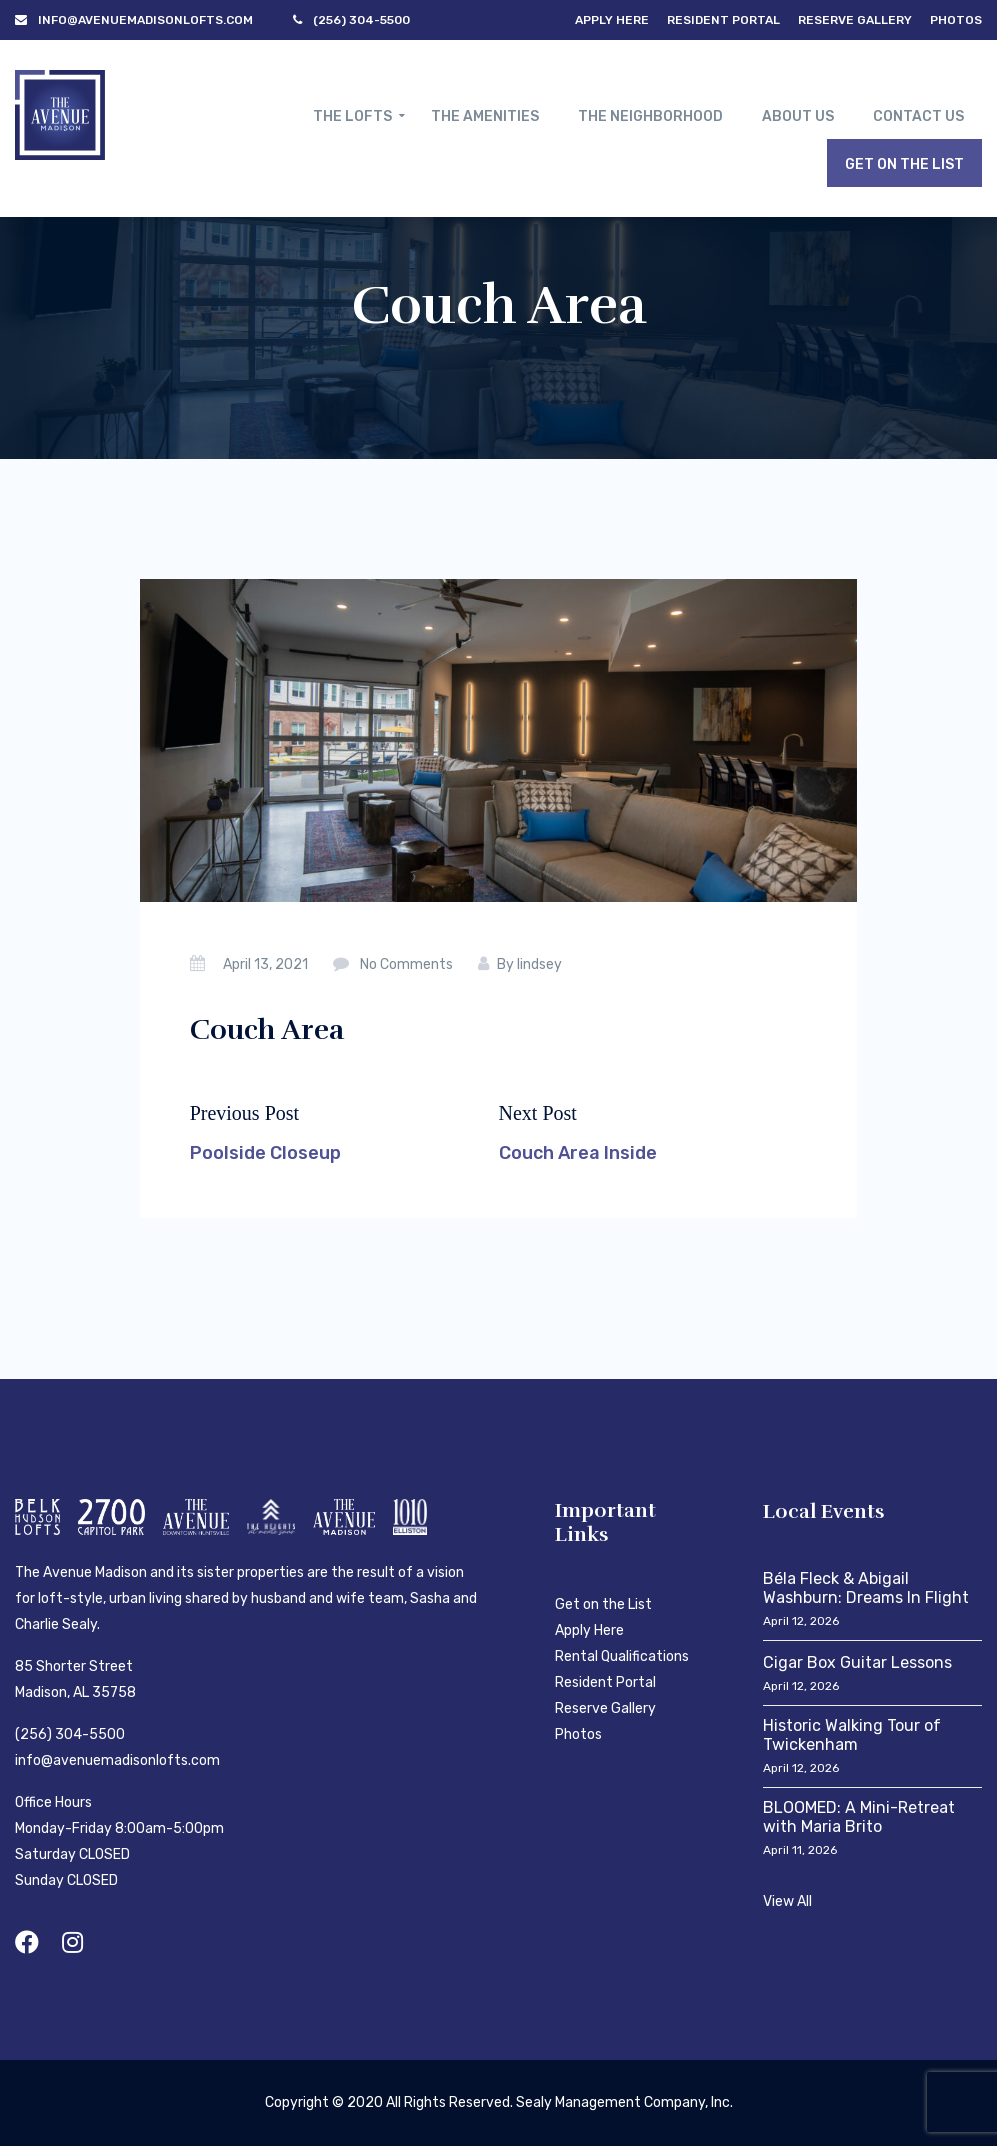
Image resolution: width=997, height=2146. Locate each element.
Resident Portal (723, 20)
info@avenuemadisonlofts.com (117, 1760)
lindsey (539, 964)
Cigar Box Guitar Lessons (857, 1662)
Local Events (824, 1511)
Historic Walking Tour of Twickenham (852, 1735)
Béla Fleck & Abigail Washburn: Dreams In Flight (866, 1588)
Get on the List (603, 1604)
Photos (956, 20)
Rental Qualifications (622, 1656)
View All (787, 1901)
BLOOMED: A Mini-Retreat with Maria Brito (859, 1817)
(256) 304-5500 (70, 1734)
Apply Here (612, 20)
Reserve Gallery (855, 20)
